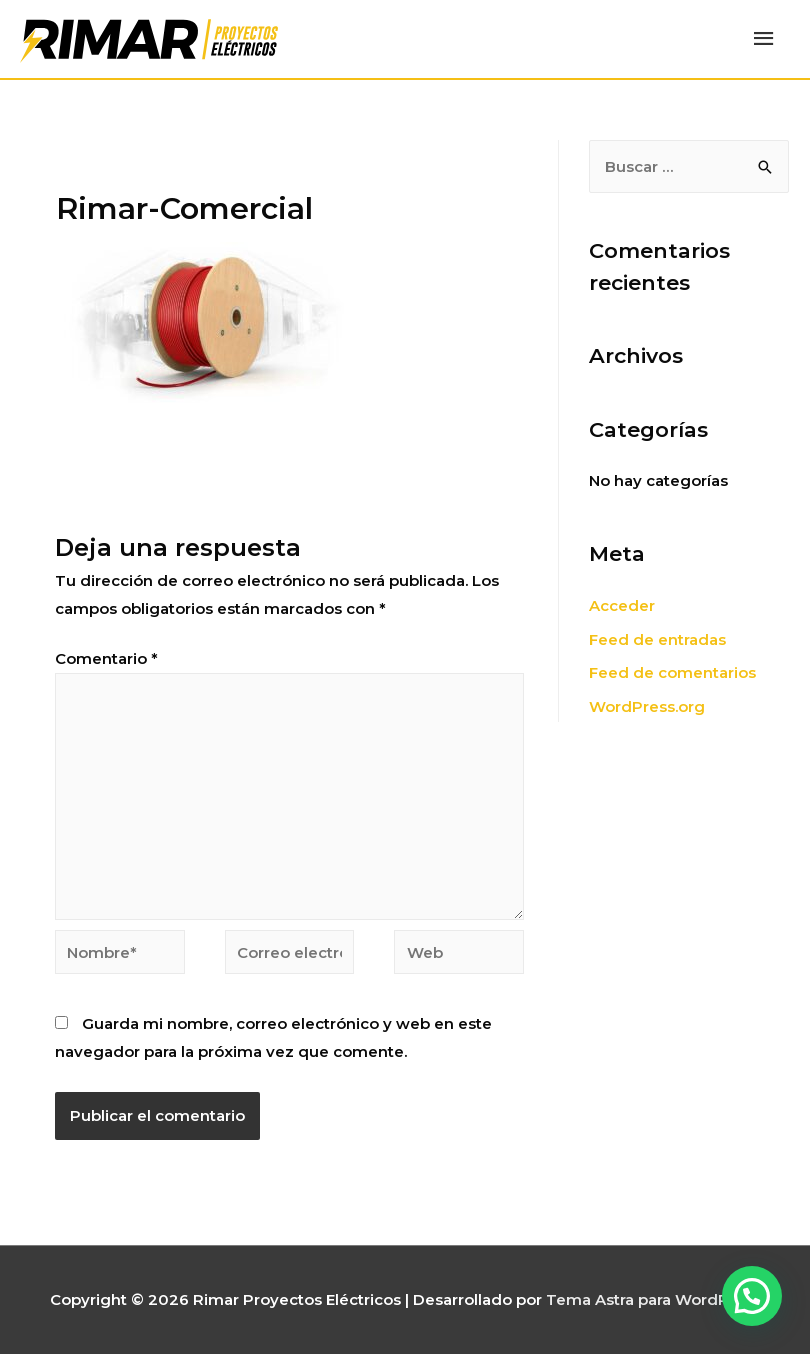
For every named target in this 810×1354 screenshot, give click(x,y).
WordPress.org (647, 706)
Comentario (106, 658)
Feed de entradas (657, 639)
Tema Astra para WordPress (653, 1299)
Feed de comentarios (672, 672)
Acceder (622, 605)
